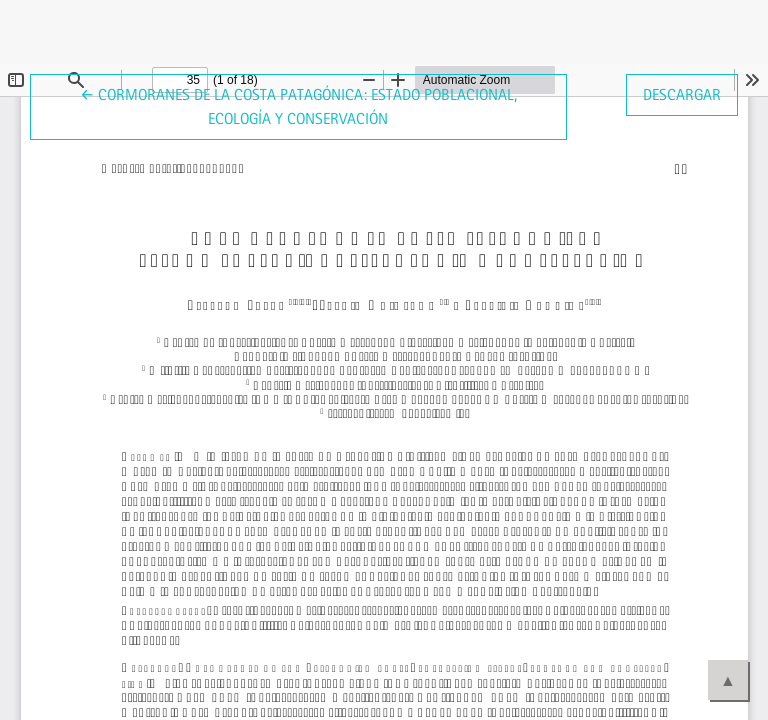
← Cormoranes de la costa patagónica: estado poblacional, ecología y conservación (298, 105)
